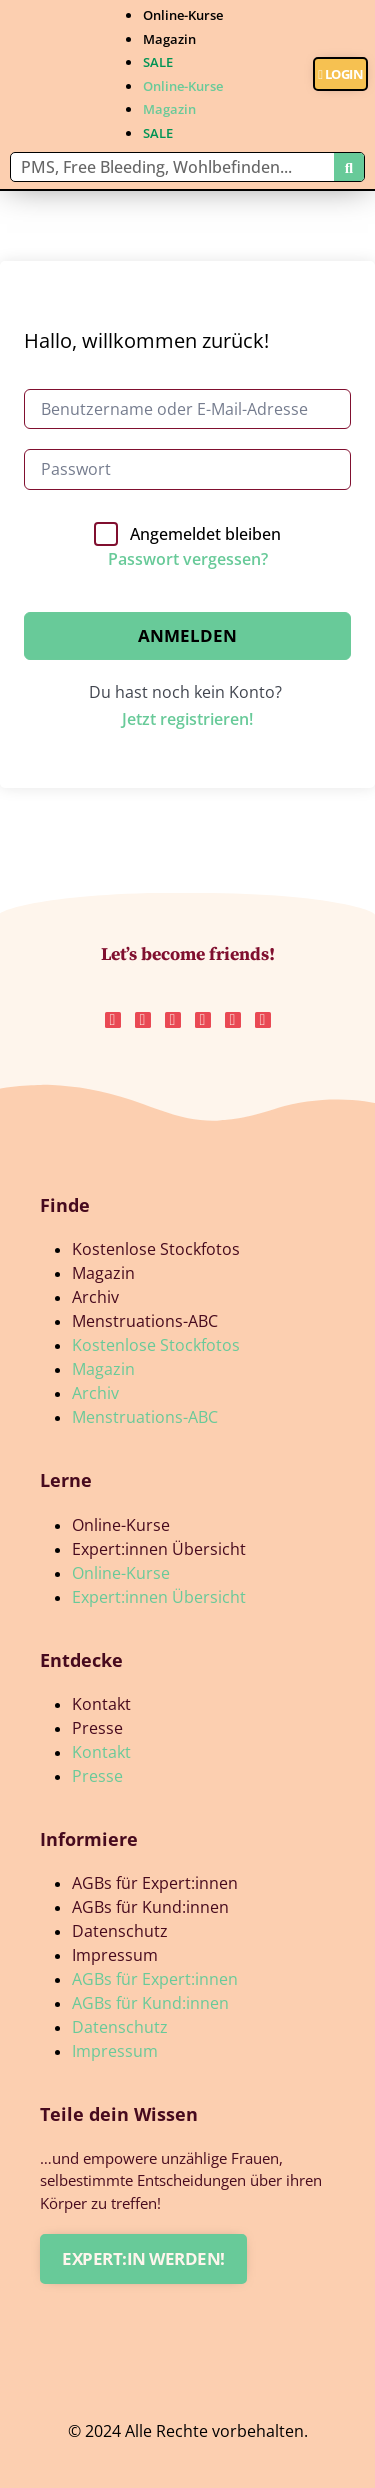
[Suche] (349, 167)
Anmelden (187, 635)
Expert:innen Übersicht (159, 1549)
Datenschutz (120, 1931)
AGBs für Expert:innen (155, 1883)
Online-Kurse (183, 15)
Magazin (169, 39)
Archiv (95, 1297)
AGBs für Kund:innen (150, 1907)
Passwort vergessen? (188, 559)
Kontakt (101, 1704)
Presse (97, 1728)
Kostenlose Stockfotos (156, 1249)
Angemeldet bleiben (205, 534)
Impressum (115, 1955)
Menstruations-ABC (145, 1321)
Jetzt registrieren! (187, 719)
